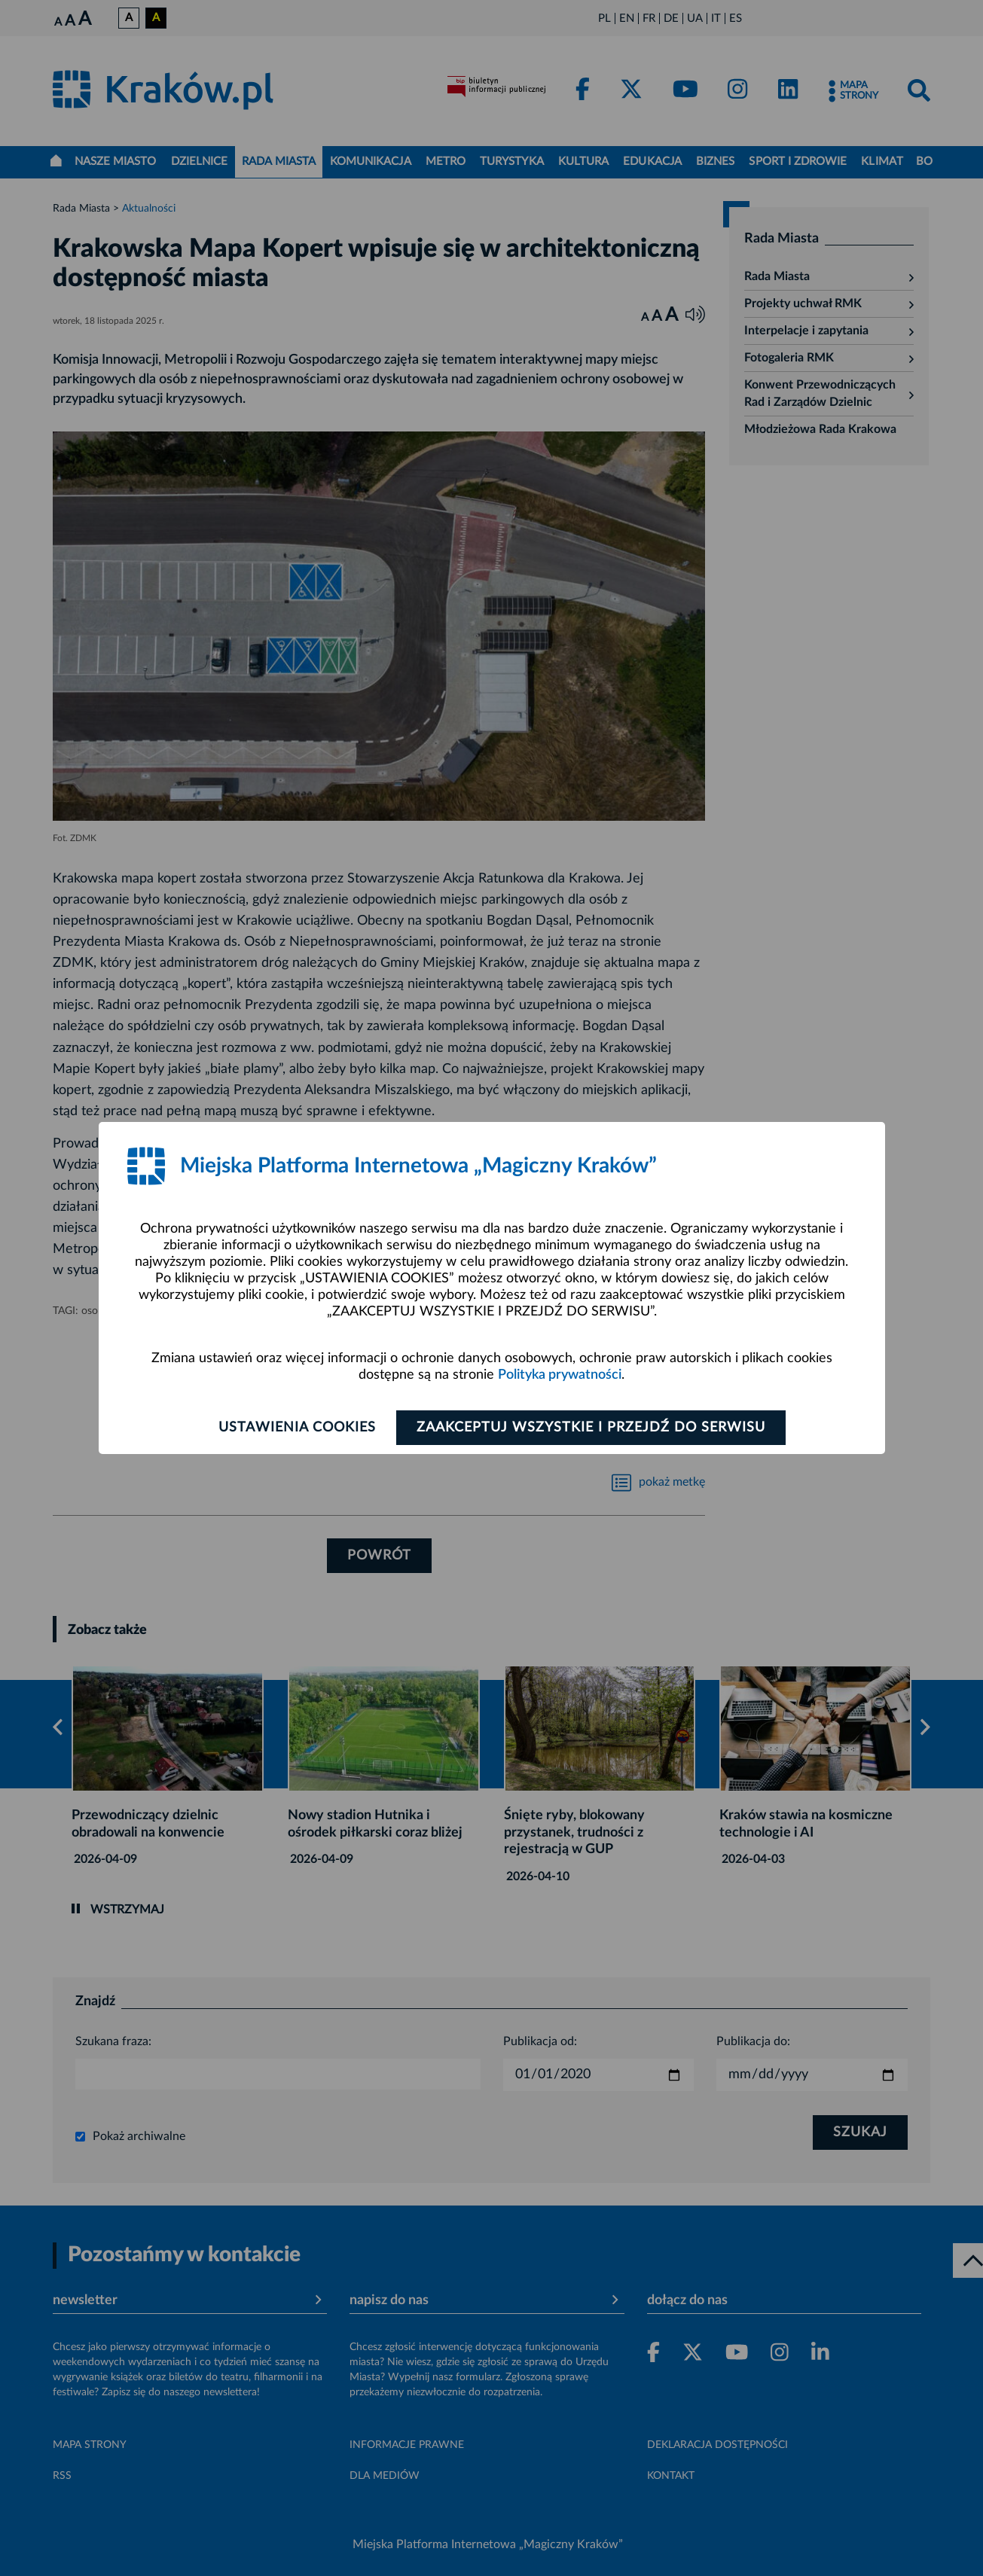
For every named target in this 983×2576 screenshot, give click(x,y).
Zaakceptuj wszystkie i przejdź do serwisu (591, 1427)
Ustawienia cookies (297, 1427)
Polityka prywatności (559, 1375)
